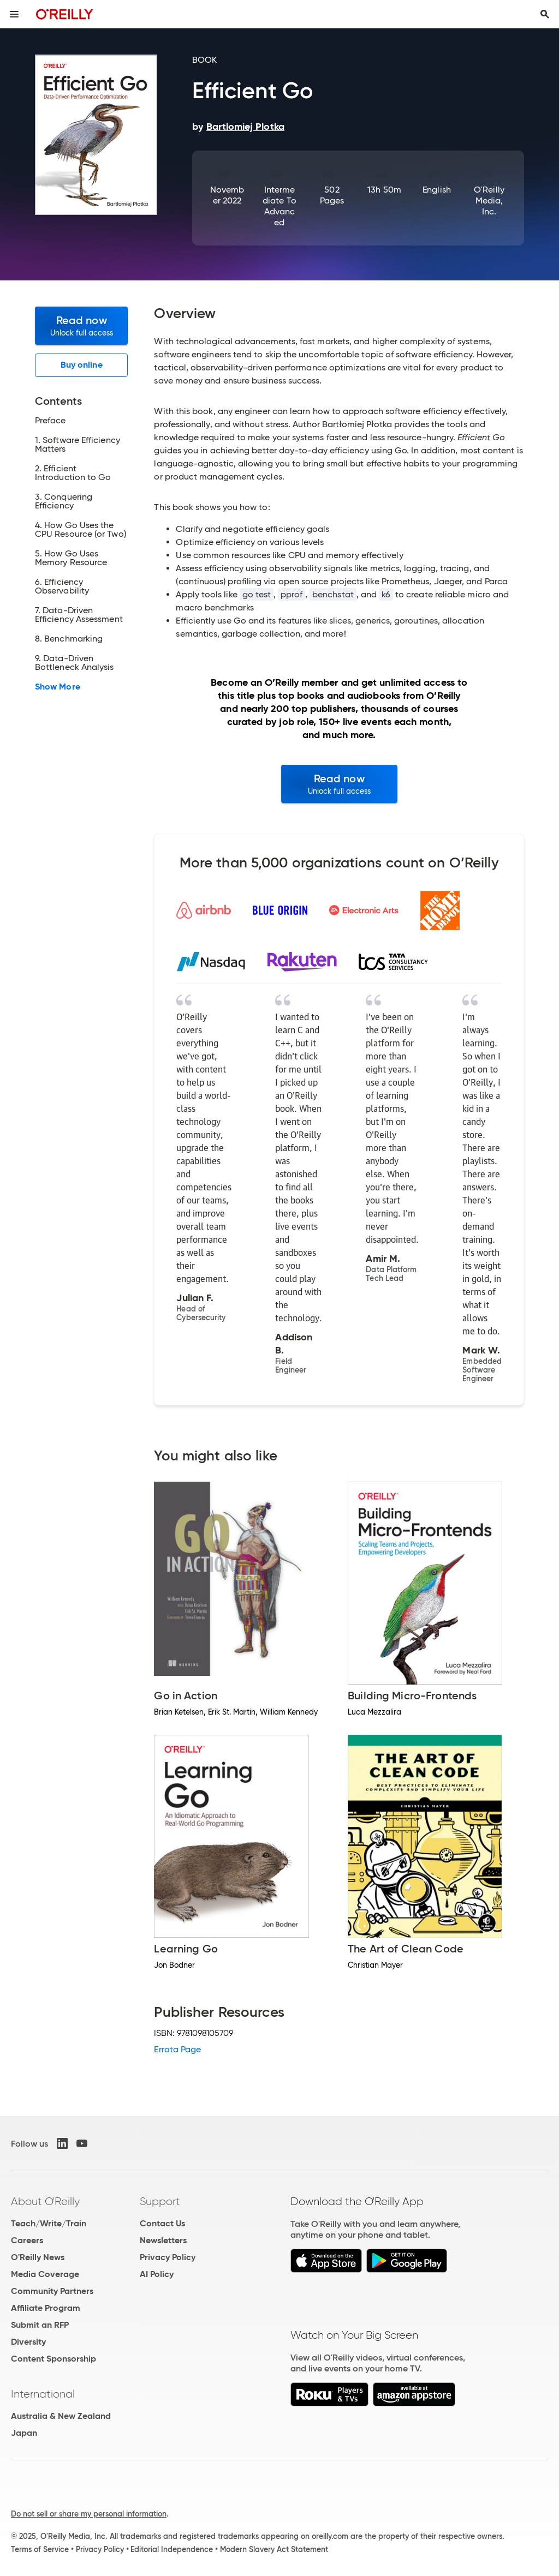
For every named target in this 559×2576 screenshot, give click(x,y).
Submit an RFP (40, 2325)
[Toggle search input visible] (545, 14)
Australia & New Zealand (61, 2416)
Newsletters (163, 2240)
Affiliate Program (45, 2308)
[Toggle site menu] (14, 14)
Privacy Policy (167, 2257)
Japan (24, 2433)
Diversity (28, 2341)
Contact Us (162, 2223)
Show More (57, 686)
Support (160, 2201)
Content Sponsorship (53, 2358)
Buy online (82, 364)
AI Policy (157, 2274)
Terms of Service (40, 2549)
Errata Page (177, 2049)
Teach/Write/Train (48, 2223)
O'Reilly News (37, 2257)
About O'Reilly (45, 2201)
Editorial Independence (171, 2549)
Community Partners (52, 2291)
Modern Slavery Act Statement (274, 2549)
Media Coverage (45, 2274)
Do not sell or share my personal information (88, 2514)
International (43, 2393)
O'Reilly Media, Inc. (489, 200)
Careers (27, 2240)
